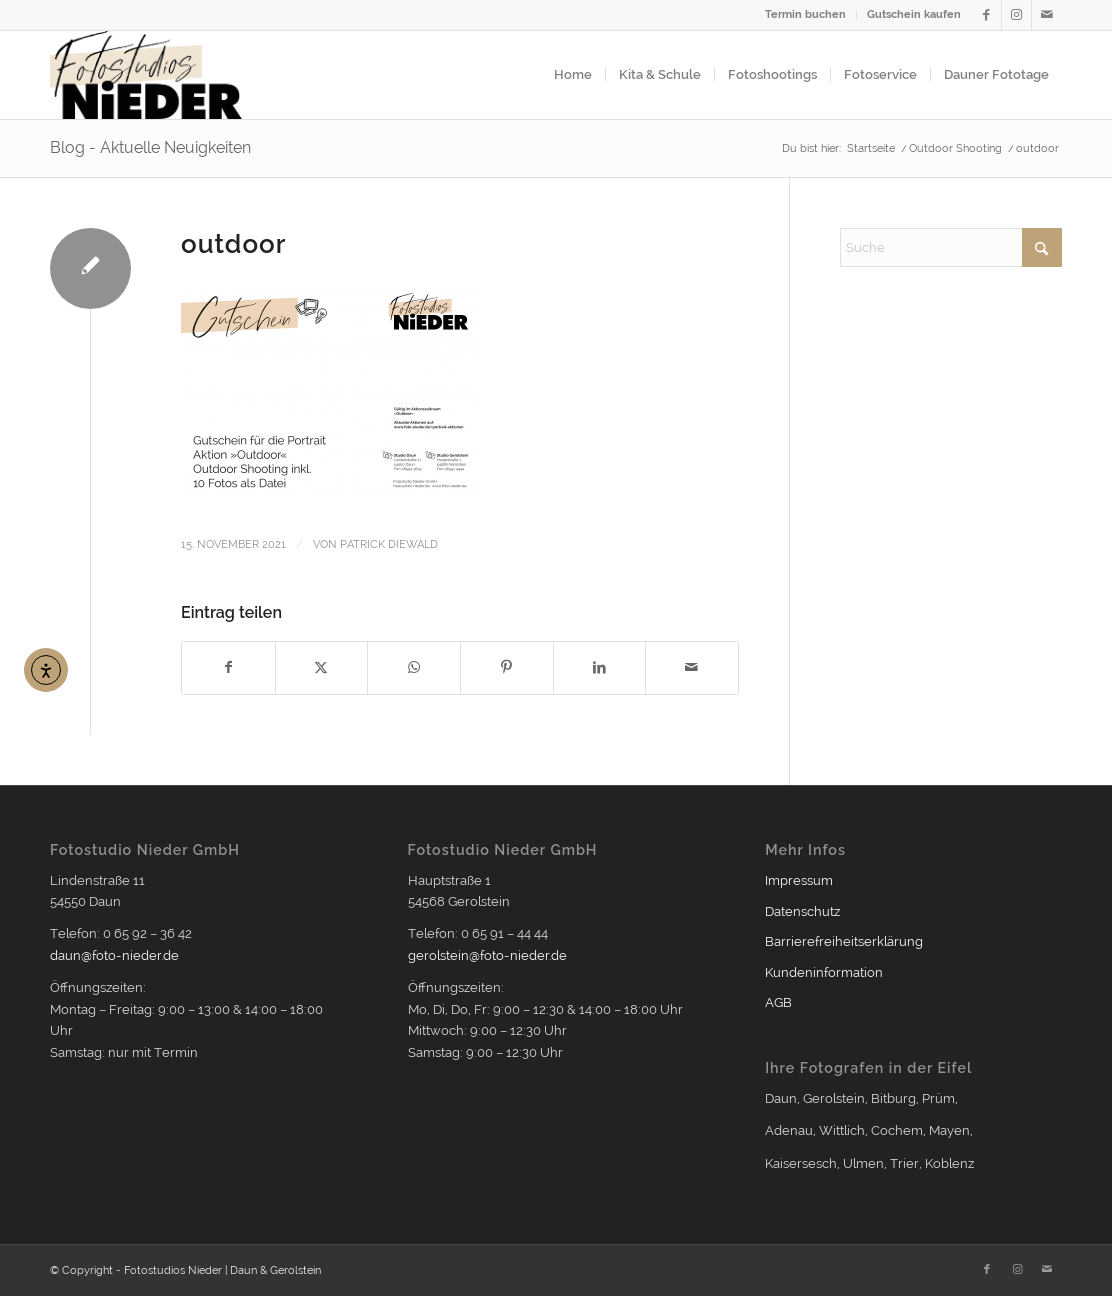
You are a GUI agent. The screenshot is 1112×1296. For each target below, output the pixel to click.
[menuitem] (806, 15)
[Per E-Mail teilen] (692, 667)
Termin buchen (805, 14)
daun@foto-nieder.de (114, 955)
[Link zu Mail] (1047, 15)
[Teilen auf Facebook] (228, 667)
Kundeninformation (824, 972)
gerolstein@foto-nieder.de (487, 955)
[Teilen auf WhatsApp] (414, 667)
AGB (778, 1002)
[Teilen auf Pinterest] (507, 667)
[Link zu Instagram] (1016, 15)
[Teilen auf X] (322, 667)
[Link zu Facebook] (986, 15)
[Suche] (951, 247)
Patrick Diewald (389, 544)
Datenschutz (802, 911)
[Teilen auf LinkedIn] (600, 667)
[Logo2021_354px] (146, 75)
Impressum (799, 880)
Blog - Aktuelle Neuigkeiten (150, 147)
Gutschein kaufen (914, 14)
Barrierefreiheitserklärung (844, 941)
